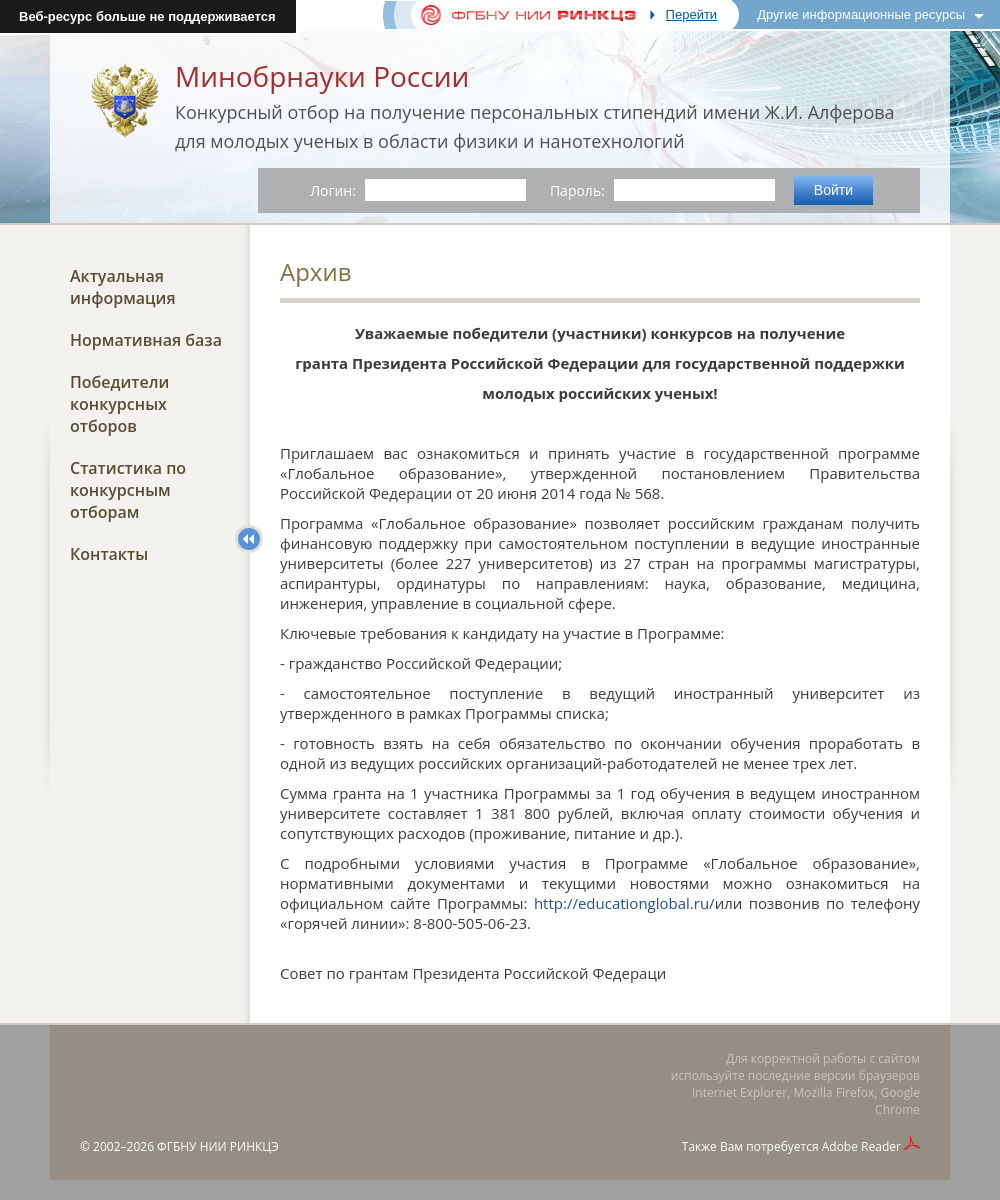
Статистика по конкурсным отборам (128, 490)
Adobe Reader (861, 1146)
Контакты (109, 554)
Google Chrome (897, 1101)
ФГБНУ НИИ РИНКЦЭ (218, 1146)
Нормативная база (146, 340)
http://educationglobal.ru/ (624, 903)
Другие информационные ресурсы (861, 14)
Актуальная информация (123, 287)
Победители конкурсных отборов (119, 404)
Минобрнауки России (322, 76)
